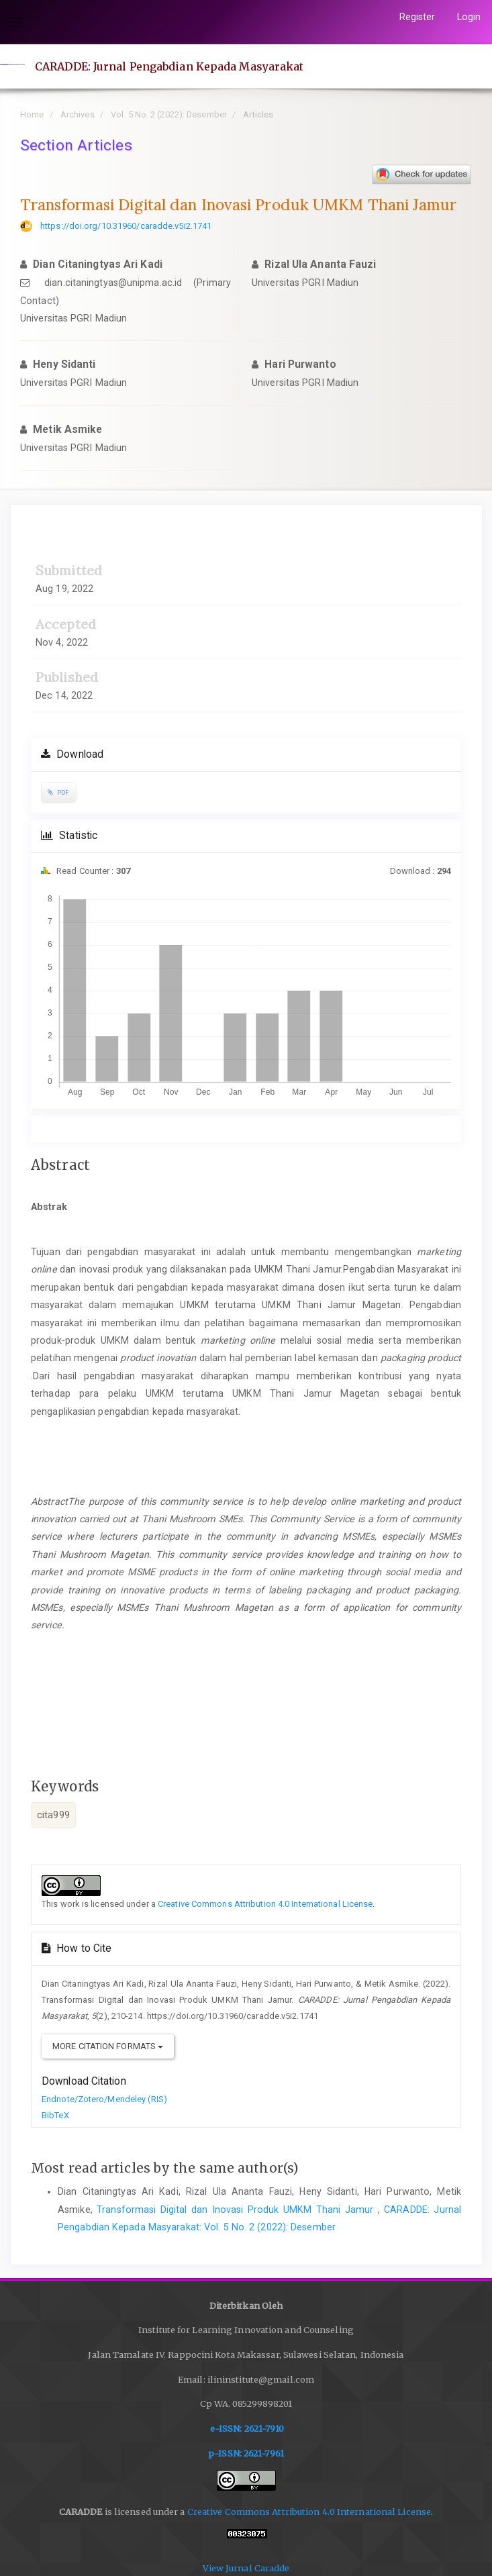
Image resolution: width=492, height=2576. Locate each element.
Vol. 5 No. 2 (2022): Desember (169, 114)
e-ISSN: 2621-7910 (247, 2428)
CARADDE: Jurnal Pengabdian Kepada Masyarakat (169, 66)
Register (417, 16)
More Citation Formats (107, 2046)
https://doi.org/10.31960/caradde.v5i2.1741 (125, 226)
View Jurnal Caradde (246, 2568)
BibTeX (55, 2115)
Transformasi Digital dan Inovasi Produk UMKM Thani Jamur (237, 2209)
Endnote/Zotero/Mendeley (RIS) (104, 2099)
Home (32, 114)
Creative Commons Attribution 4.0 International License (265, 1904)
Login (469, 16)
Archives (77, 114)
